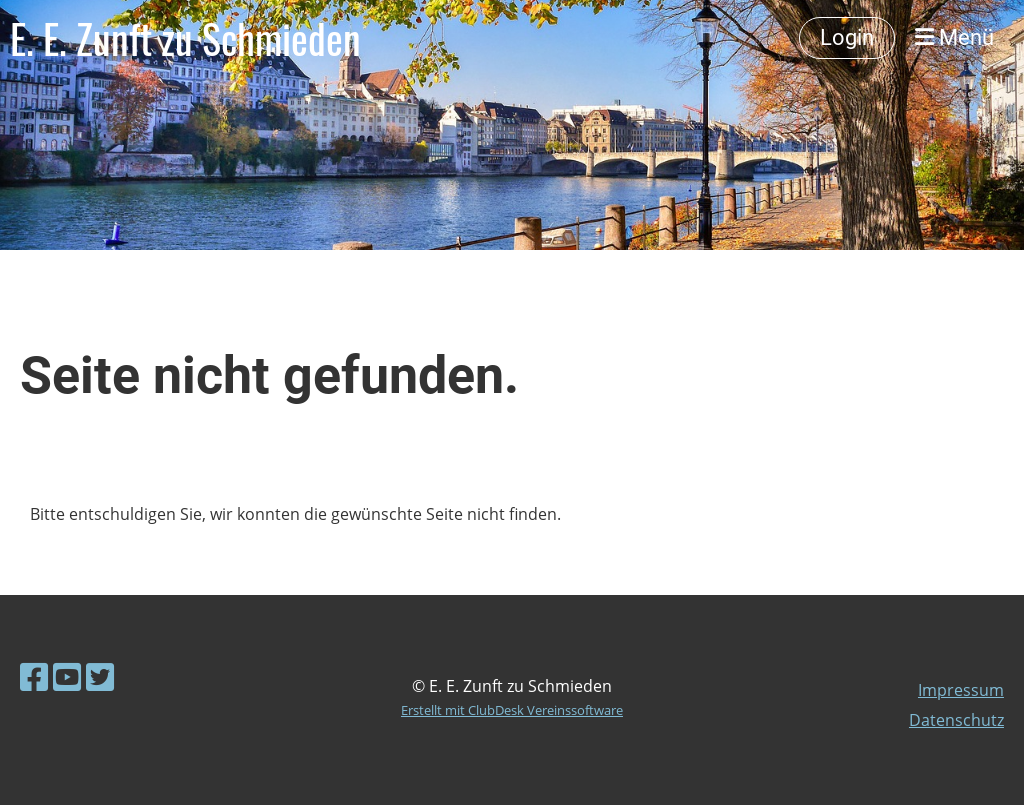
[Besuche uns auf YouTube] (67, 676)
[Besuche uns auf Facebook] (34, 676)
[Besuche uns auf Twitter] (100, 676)
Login (847, 37)
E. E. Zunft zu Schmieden (185, 38)
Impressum (961, 690)
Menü (954, 37)
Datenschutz (956, 720)
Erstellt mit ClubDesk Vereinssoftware (512, 710)
